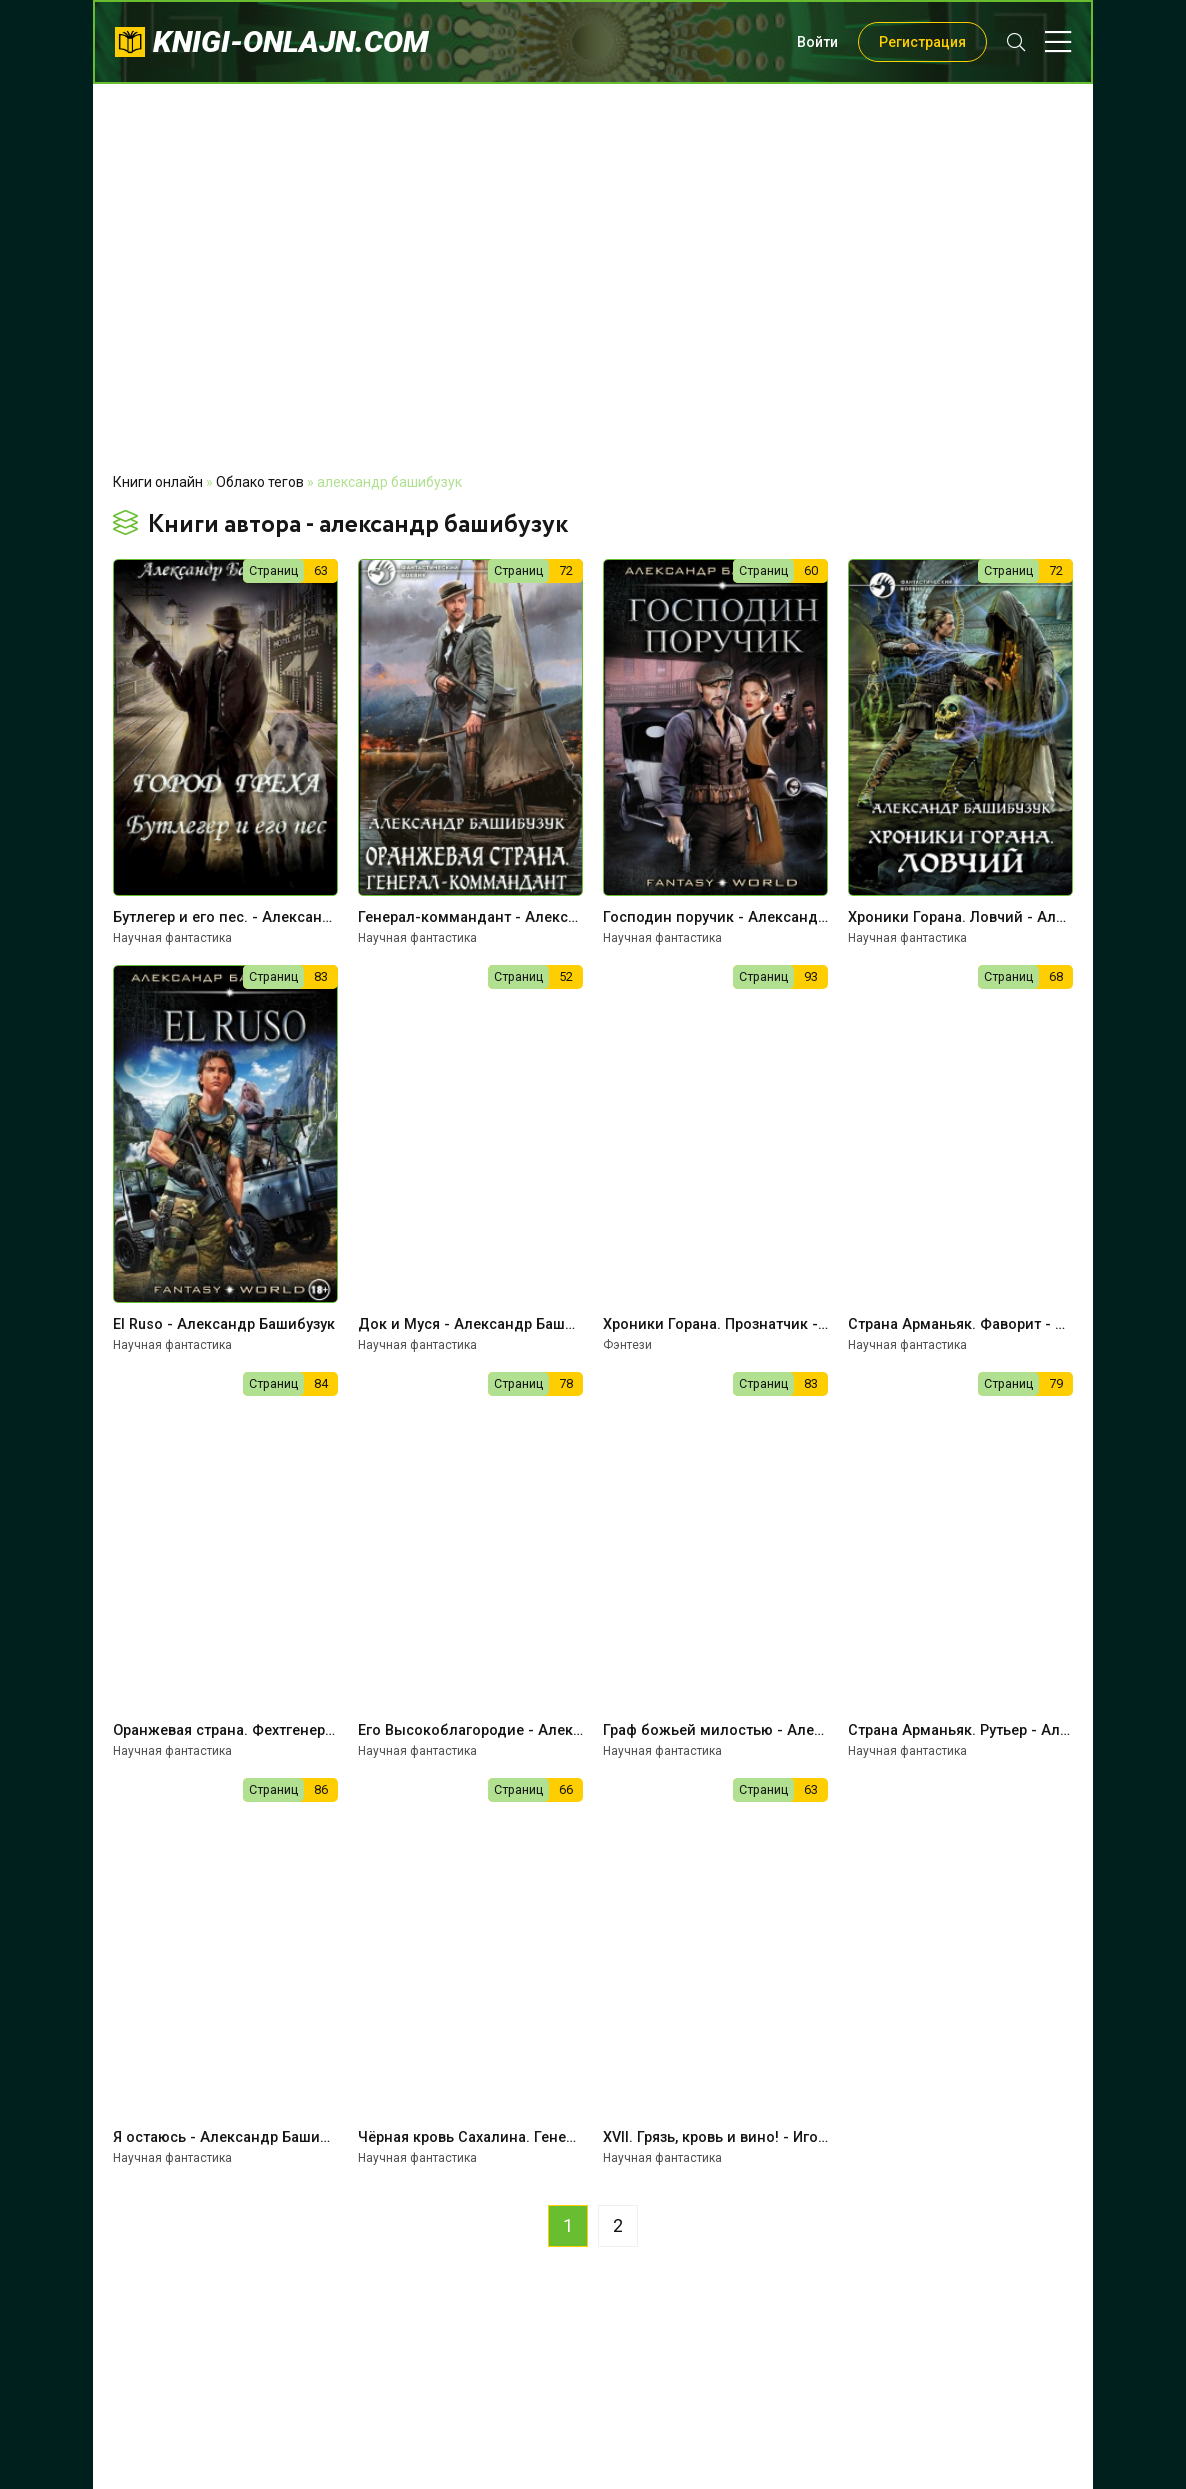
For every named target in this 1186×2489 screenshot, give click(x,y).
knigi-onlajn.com (291, 41)
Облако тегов (260, 482)
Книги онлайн (158, 482)
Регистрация (922, 42)
